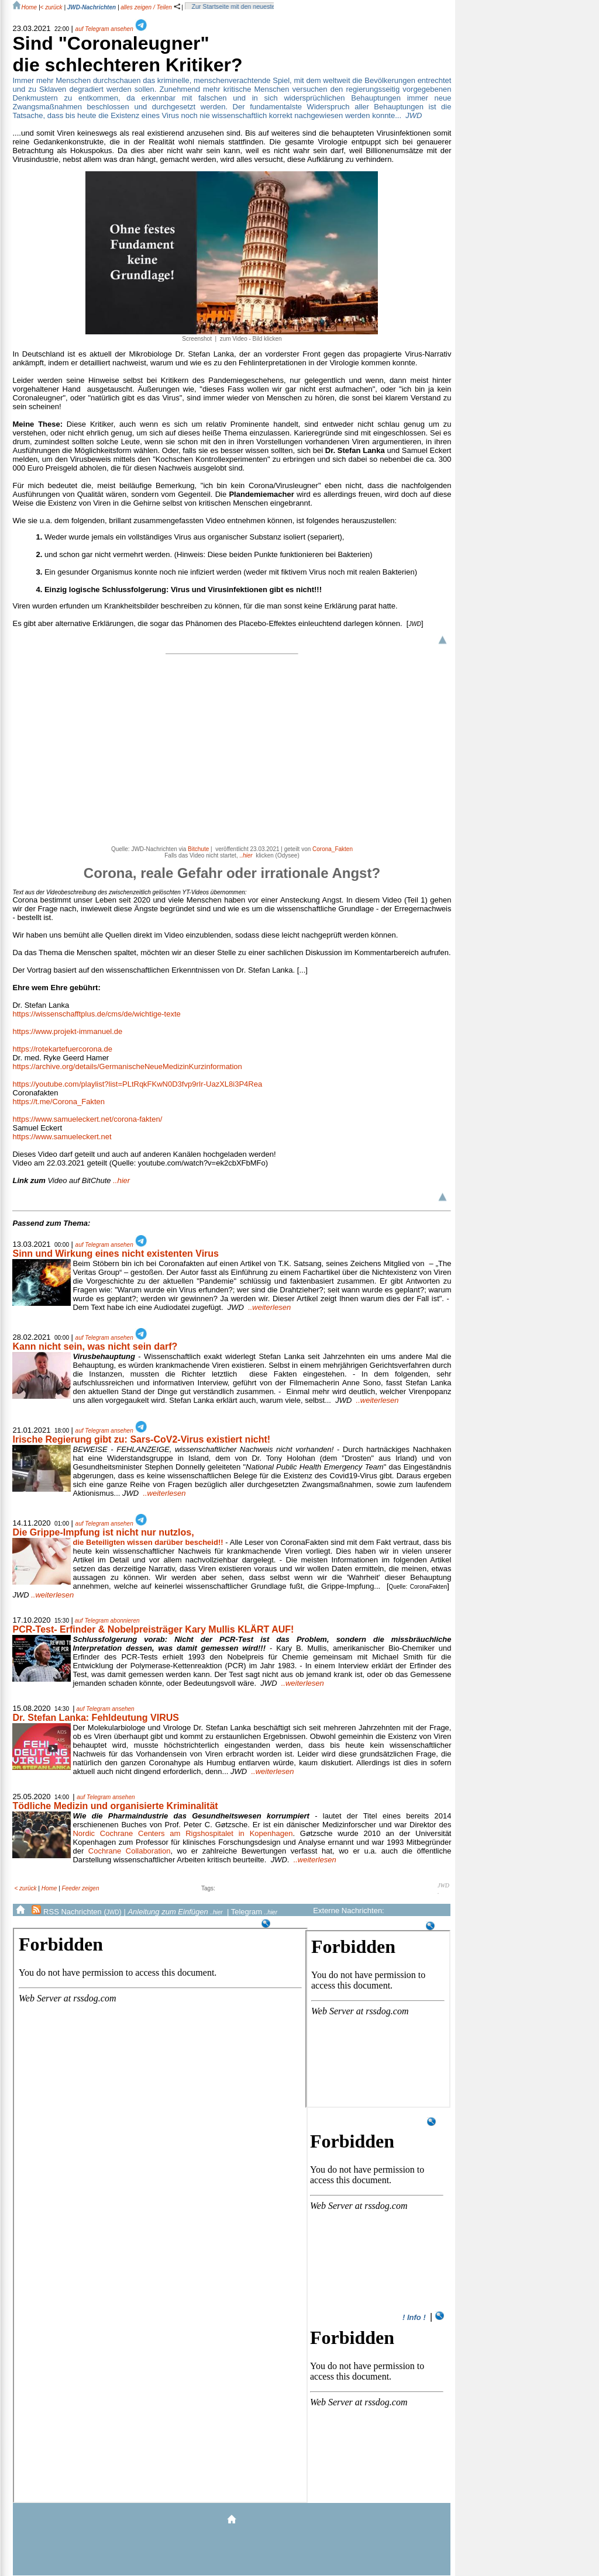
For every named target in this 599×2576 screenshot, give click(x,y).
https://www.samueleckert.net (61, 1136)
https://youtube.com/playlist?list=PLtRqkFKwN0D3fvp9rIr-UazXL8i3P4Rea (137, 1084)
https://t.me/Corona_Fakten (58, 1101)
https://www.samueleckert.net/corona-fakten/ (87, 1119)
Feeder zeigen (80, 1888)
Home (49, 1888)
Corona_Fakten (332, 849)
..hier (71, 1180)
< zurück (51, 7)
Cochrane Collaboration (129, 1851)
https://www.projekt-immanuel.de (67, 1031)
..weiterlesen (269, 1307)
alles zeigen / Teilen (150, 7)
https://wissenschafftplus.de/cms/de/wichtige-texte (96, 1013)
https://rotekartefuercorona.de (62, 1049)
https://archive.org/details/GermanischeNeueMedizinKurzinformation (127, 1066)
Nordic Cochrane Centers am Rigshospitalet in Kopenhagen (182, 1833)
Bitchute (198, 849)
